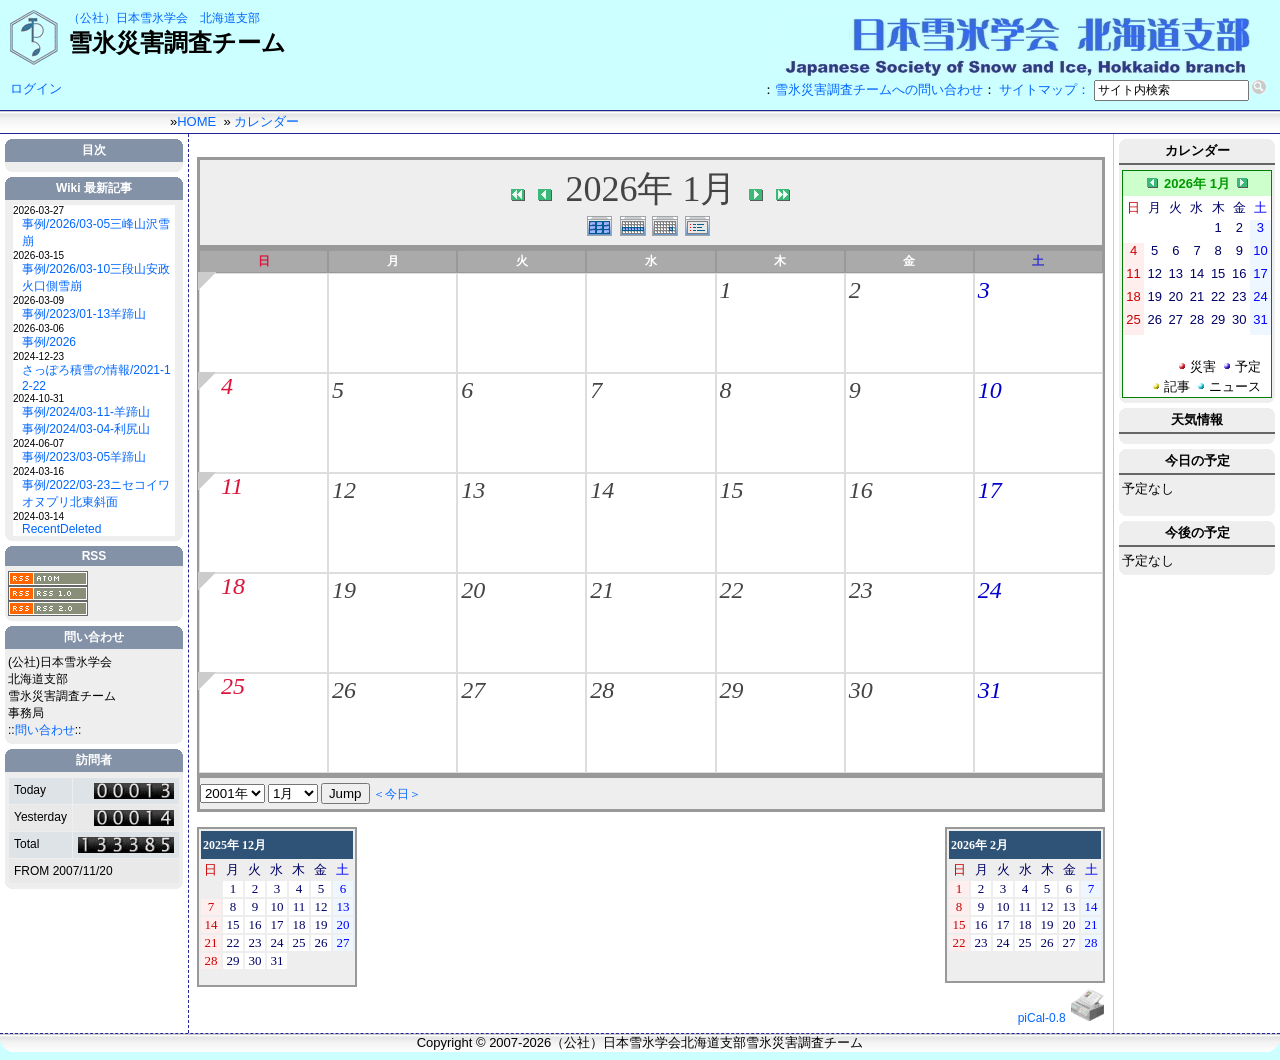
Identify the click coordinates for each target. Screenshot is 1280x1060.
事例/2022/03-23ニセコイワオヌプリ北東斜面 (96, 493)
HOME (196, 121)
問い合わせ (45, 730)
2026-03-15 (38, 255)
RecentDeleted (61, 529)
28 (602, 690)
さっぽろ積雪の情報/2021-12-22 (96, 378)
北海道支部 (230, 18)
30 (861, 690)
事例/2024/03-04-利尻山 (86, 429)
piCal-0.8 (1042, 1018)
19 (344, 590)
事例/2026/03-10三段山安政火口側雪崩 (96, 277)
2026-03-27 (38, 210)
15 (732, 490)
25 (233, 686)
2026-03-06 (38, 328)
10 (990, 390)
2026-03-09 (38, 300)
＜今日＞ (397, 794)
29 (732, 690)
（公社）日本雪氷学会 (128, 18)
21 (602, 590)
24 (990, 590)
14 (602, 490)
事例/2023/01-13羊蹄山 (84, 314)
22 (732, 590)
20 (473, 590)
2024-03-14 (38, 516)
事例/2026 (49, 342)
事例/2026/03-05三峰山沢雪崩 (96, 232)
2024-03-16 (38, 471)
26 (344, 690)
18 (233, 586)
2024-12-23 (38, 356)
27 (473, 690)
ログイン (36, 88)
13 (473, 490)
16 (861, 490)
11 (232, 486)
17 (990, 490)
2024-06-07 (38, 443)
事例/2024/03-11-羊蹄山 (86, 412)
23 (861, 590)
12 (344, 490)
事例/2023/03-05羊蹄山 (84, 457)
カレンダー (266, 121)
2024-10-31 (38, 398)
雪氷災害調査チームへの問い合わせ (879, 89)
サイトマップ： (1044, 89)
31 (990, 690)
